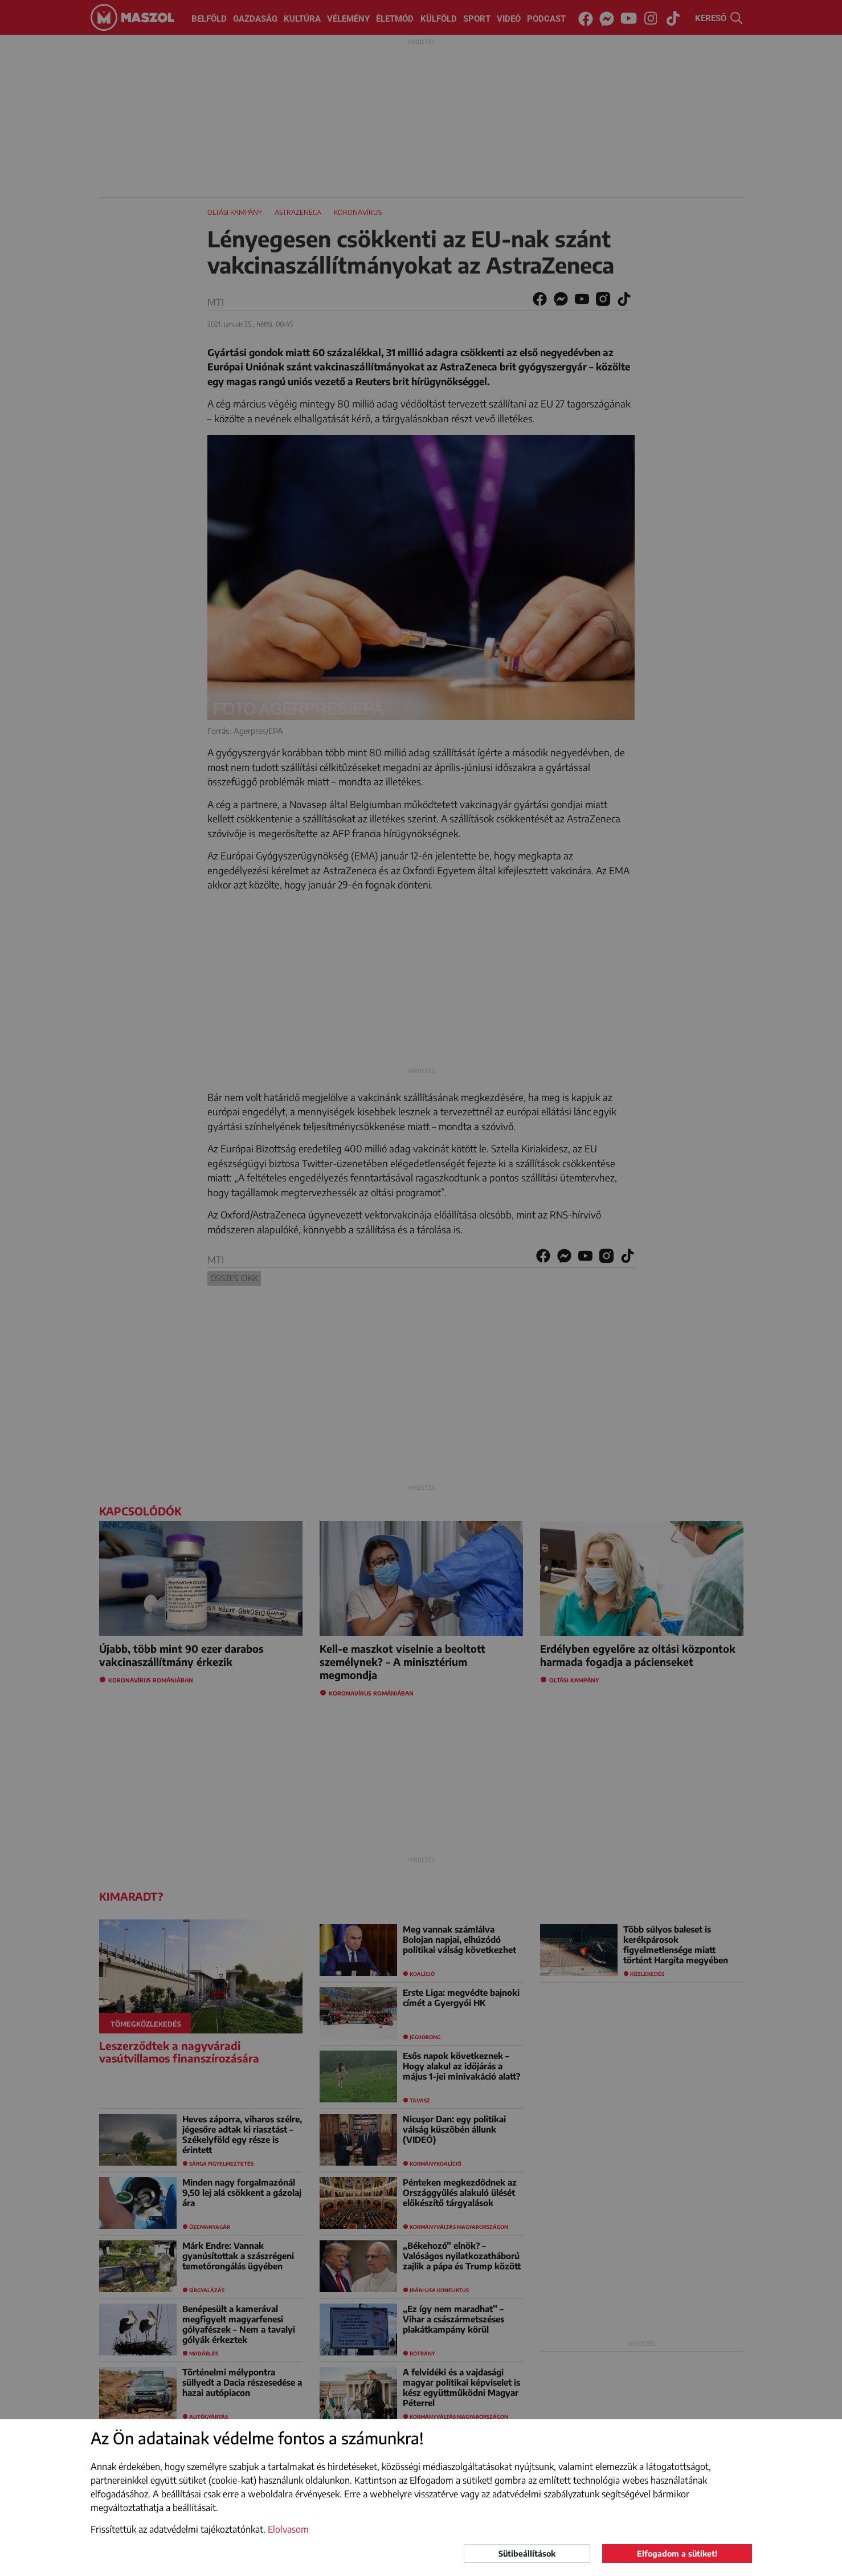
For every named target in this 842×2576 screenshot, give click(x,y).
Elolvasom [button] (288, 2529)
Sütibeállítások (526, 2553)
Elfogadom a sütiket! (677, 2553)
